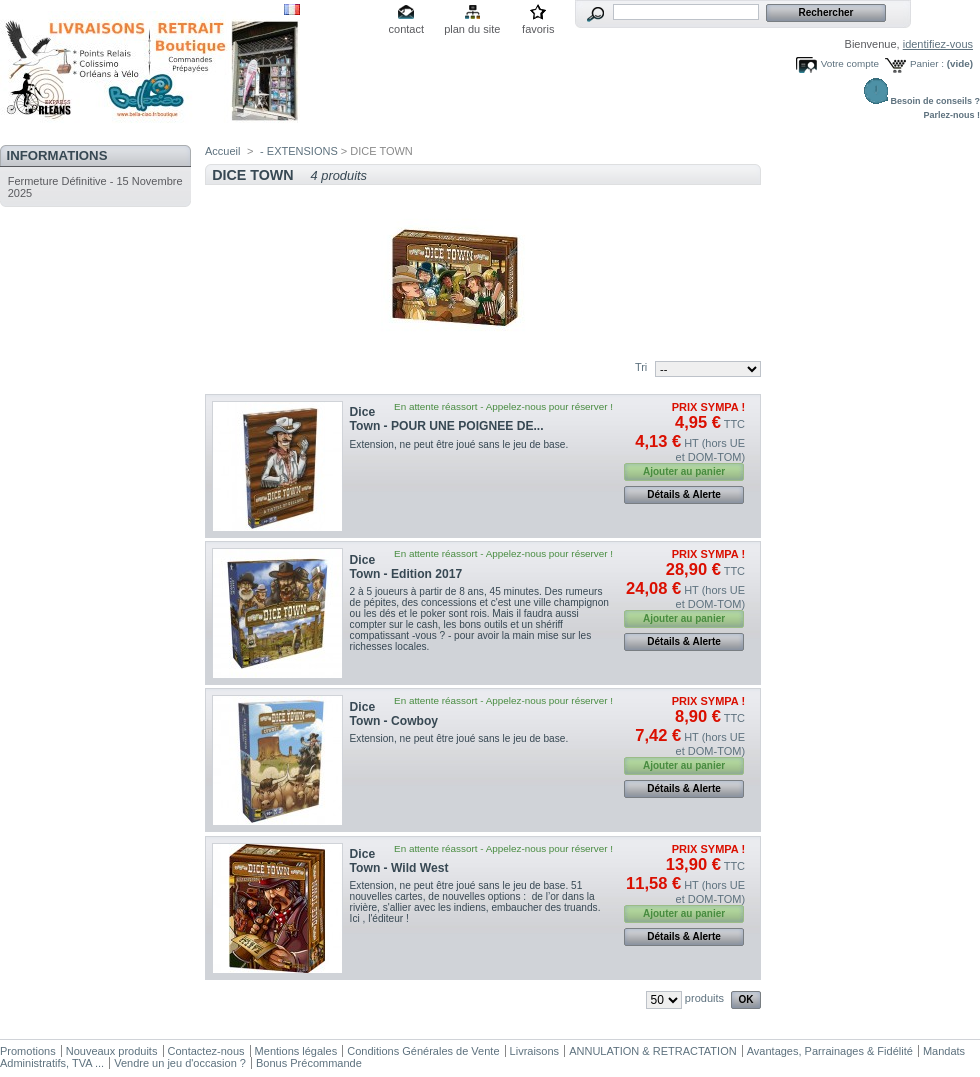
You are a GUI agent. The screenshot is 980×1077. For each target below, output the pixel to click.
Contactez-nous (206, 1051)
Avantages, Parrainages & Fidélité (830, 1051)
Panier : (927, 63)
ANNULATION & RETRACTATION (652, 1051)
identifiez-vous (938, 44)
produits (704, 998)
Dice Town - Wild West (399, 861)
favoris (538, 29)
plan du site (472, 29)
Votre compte (850, 63)
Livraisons (535, 1051)
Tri (641, 367)
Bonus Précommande (309, 1063)
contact (406, 29)
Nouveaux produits (112, 1051)
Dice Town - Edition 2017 (406, 567)
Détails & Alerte (684, 494)
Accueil (222, 151)
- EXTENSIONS (299, 151)
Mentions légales (296, 1051)
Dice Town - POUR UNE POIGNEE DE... (447, 419)
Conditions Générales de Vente (423, 1051)
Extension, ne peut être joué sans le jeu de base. (462, 444)
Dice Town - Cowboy (394, 714)
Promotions (28, 1051)
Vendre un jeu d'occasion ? (180, 1063)
